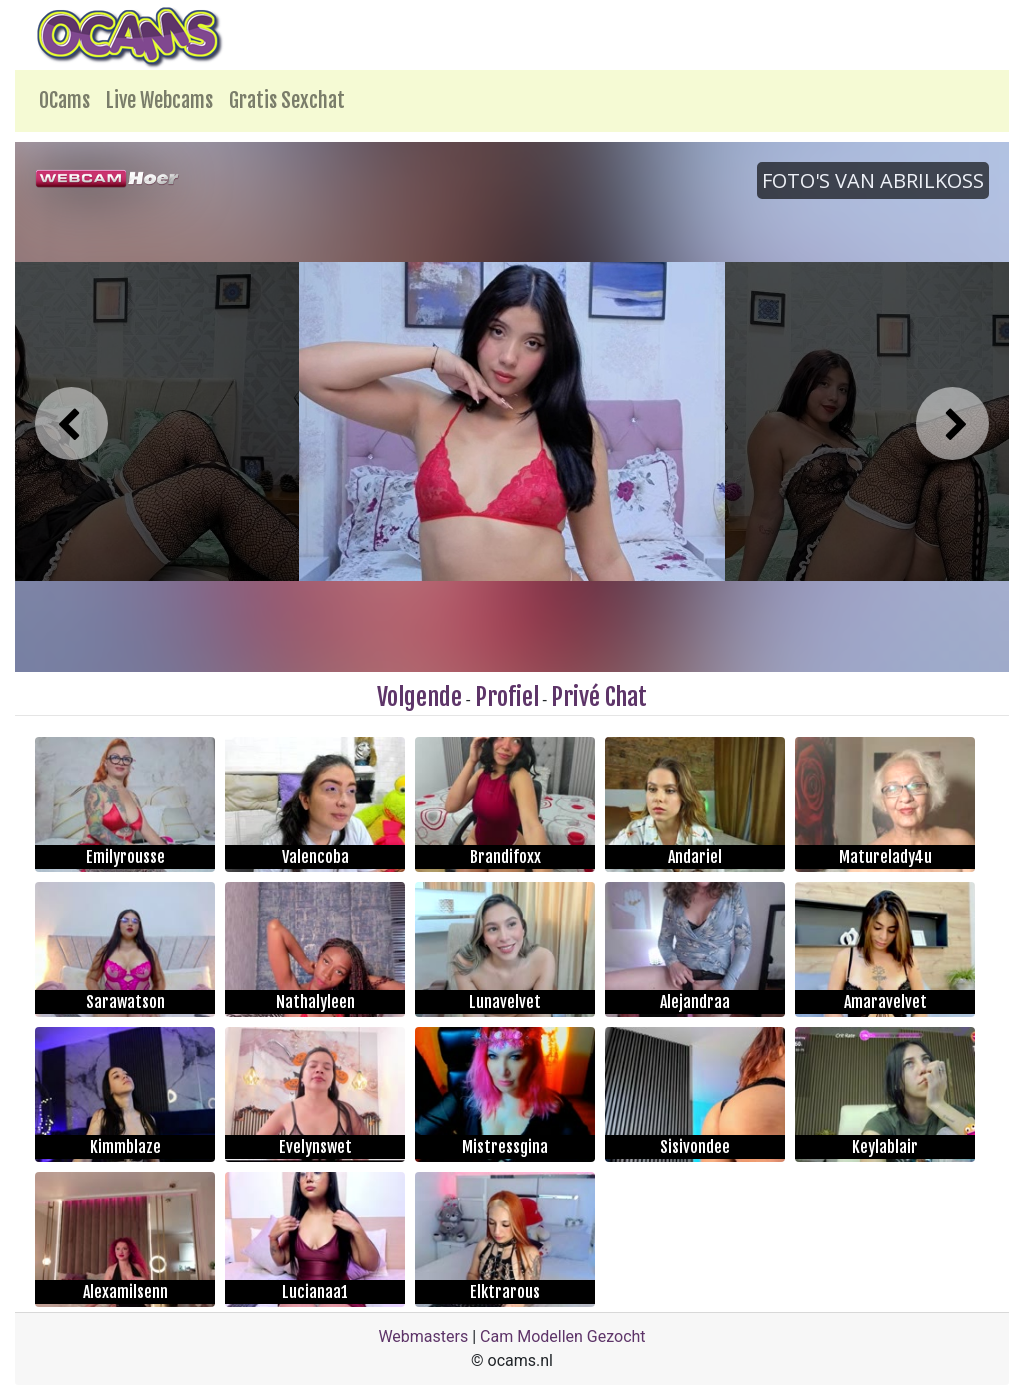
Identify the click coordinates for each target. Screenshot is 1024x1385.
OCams (64, 100)
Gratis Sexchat (287, 100)
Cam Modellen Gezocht (563, 1336)
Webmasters (423, 1336)
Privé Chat (599, 697)
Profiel (507, 697)
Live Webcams (159, 100)
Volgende (419, 697)
